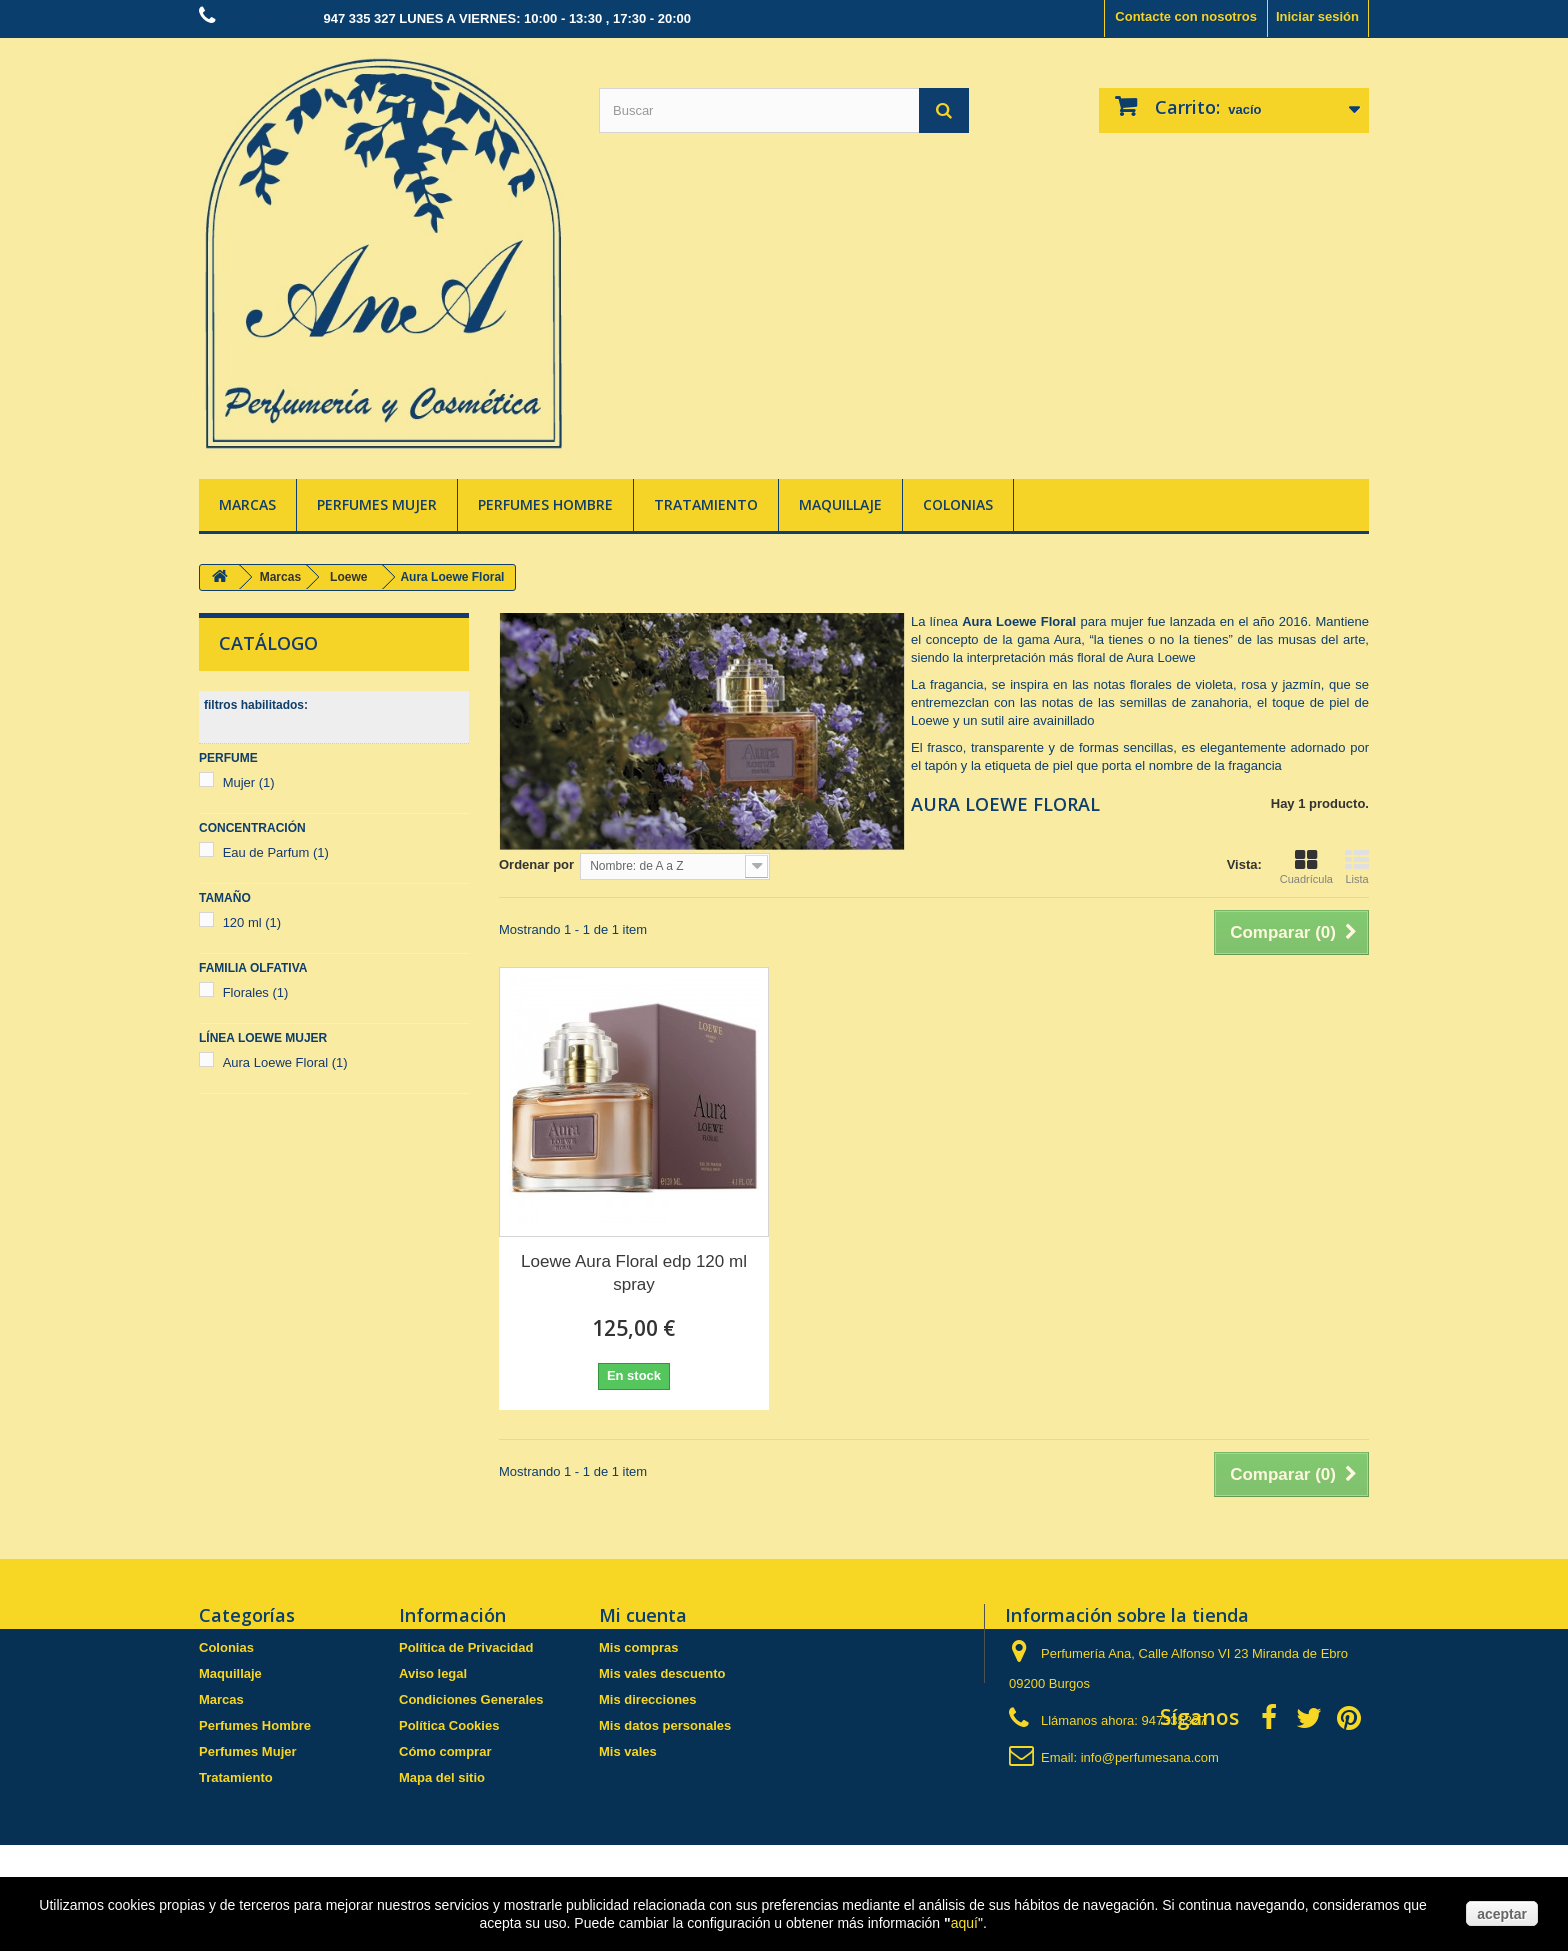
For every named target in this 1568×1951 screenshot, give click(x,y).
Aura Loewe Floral (285, 1062)
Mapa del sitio (442, 1777)
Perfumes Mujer (377, 504)
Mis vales (628, 1751)
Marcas (247, 504)
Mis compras (638, 1647)
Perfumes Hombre (545, 504)
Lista (1357, 867)
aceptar (1502, 1914)
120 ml (252, 922)
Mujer (249, 782)
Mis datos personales (665, 1725)
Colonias (958, 504)
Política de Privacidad (466, 1647)
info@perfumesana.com (1150, 1757)
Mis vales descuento (662, 1673)
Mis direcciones (648, 1699)
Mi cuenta (643, 1615)
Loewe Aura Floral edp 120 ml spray (634, 1273)
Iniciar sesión (1317, 16)
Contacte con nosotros (1186, 16)
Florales (256, 992)
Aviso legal (433, 1673)
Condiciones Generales (471, 1699)
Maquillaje (840, 504)
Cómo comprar (445, 1751)
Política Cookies (449, 1725)
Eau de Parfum (276, 852)
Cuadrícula (1306, 867)
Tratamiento (706, 504)
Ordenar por (536, 864)
